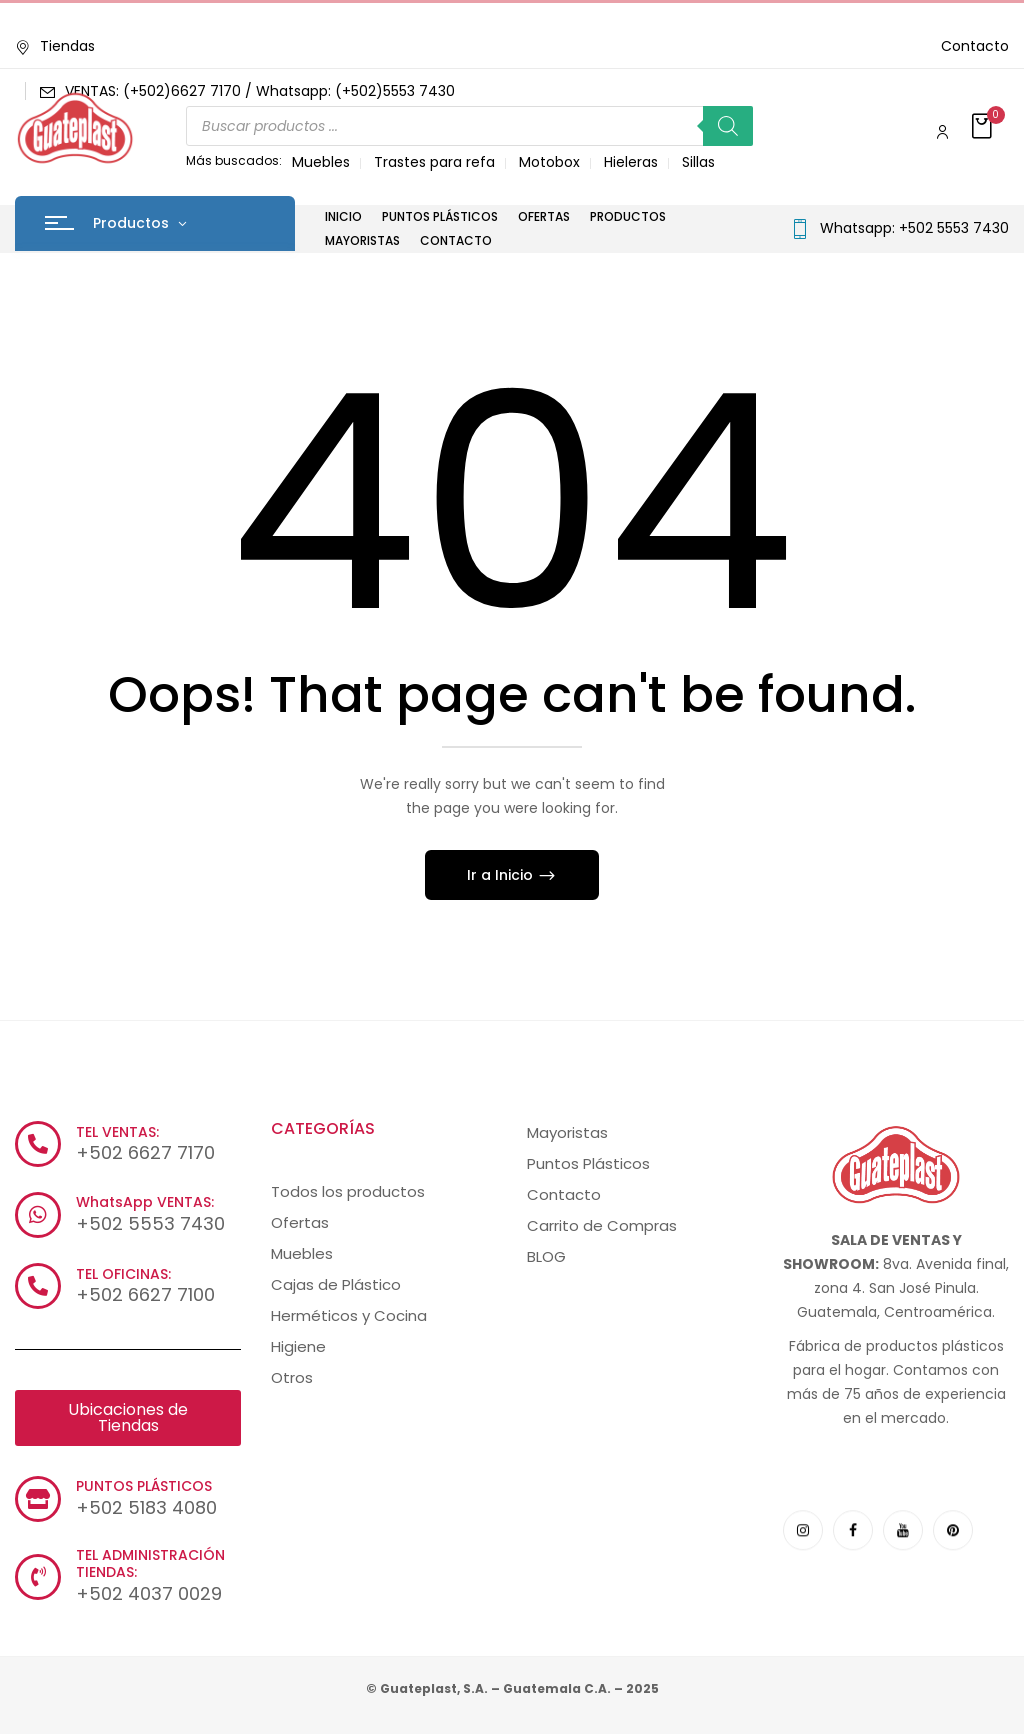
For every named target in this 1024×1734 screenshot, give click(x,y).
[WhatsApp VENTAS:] (38, 1215)
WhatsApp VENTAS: (145, 1202)
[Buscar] (728, 126)
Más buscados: (234, 160)
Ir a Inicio (502, 875)
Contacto (975, 46)
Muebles (321, 162)
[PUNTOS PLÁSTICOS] (38, 1499)
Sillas (698, 162)
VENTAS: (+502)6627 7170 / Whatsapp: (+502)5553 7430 (260, 91)
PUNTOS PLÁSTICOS (144, 1486)
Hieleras (631, 162)
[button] (984, 127)
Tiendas (55, 46)
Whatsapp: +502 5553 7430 (914, 228)
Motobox (549, 162)
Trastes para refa (434, 162)
